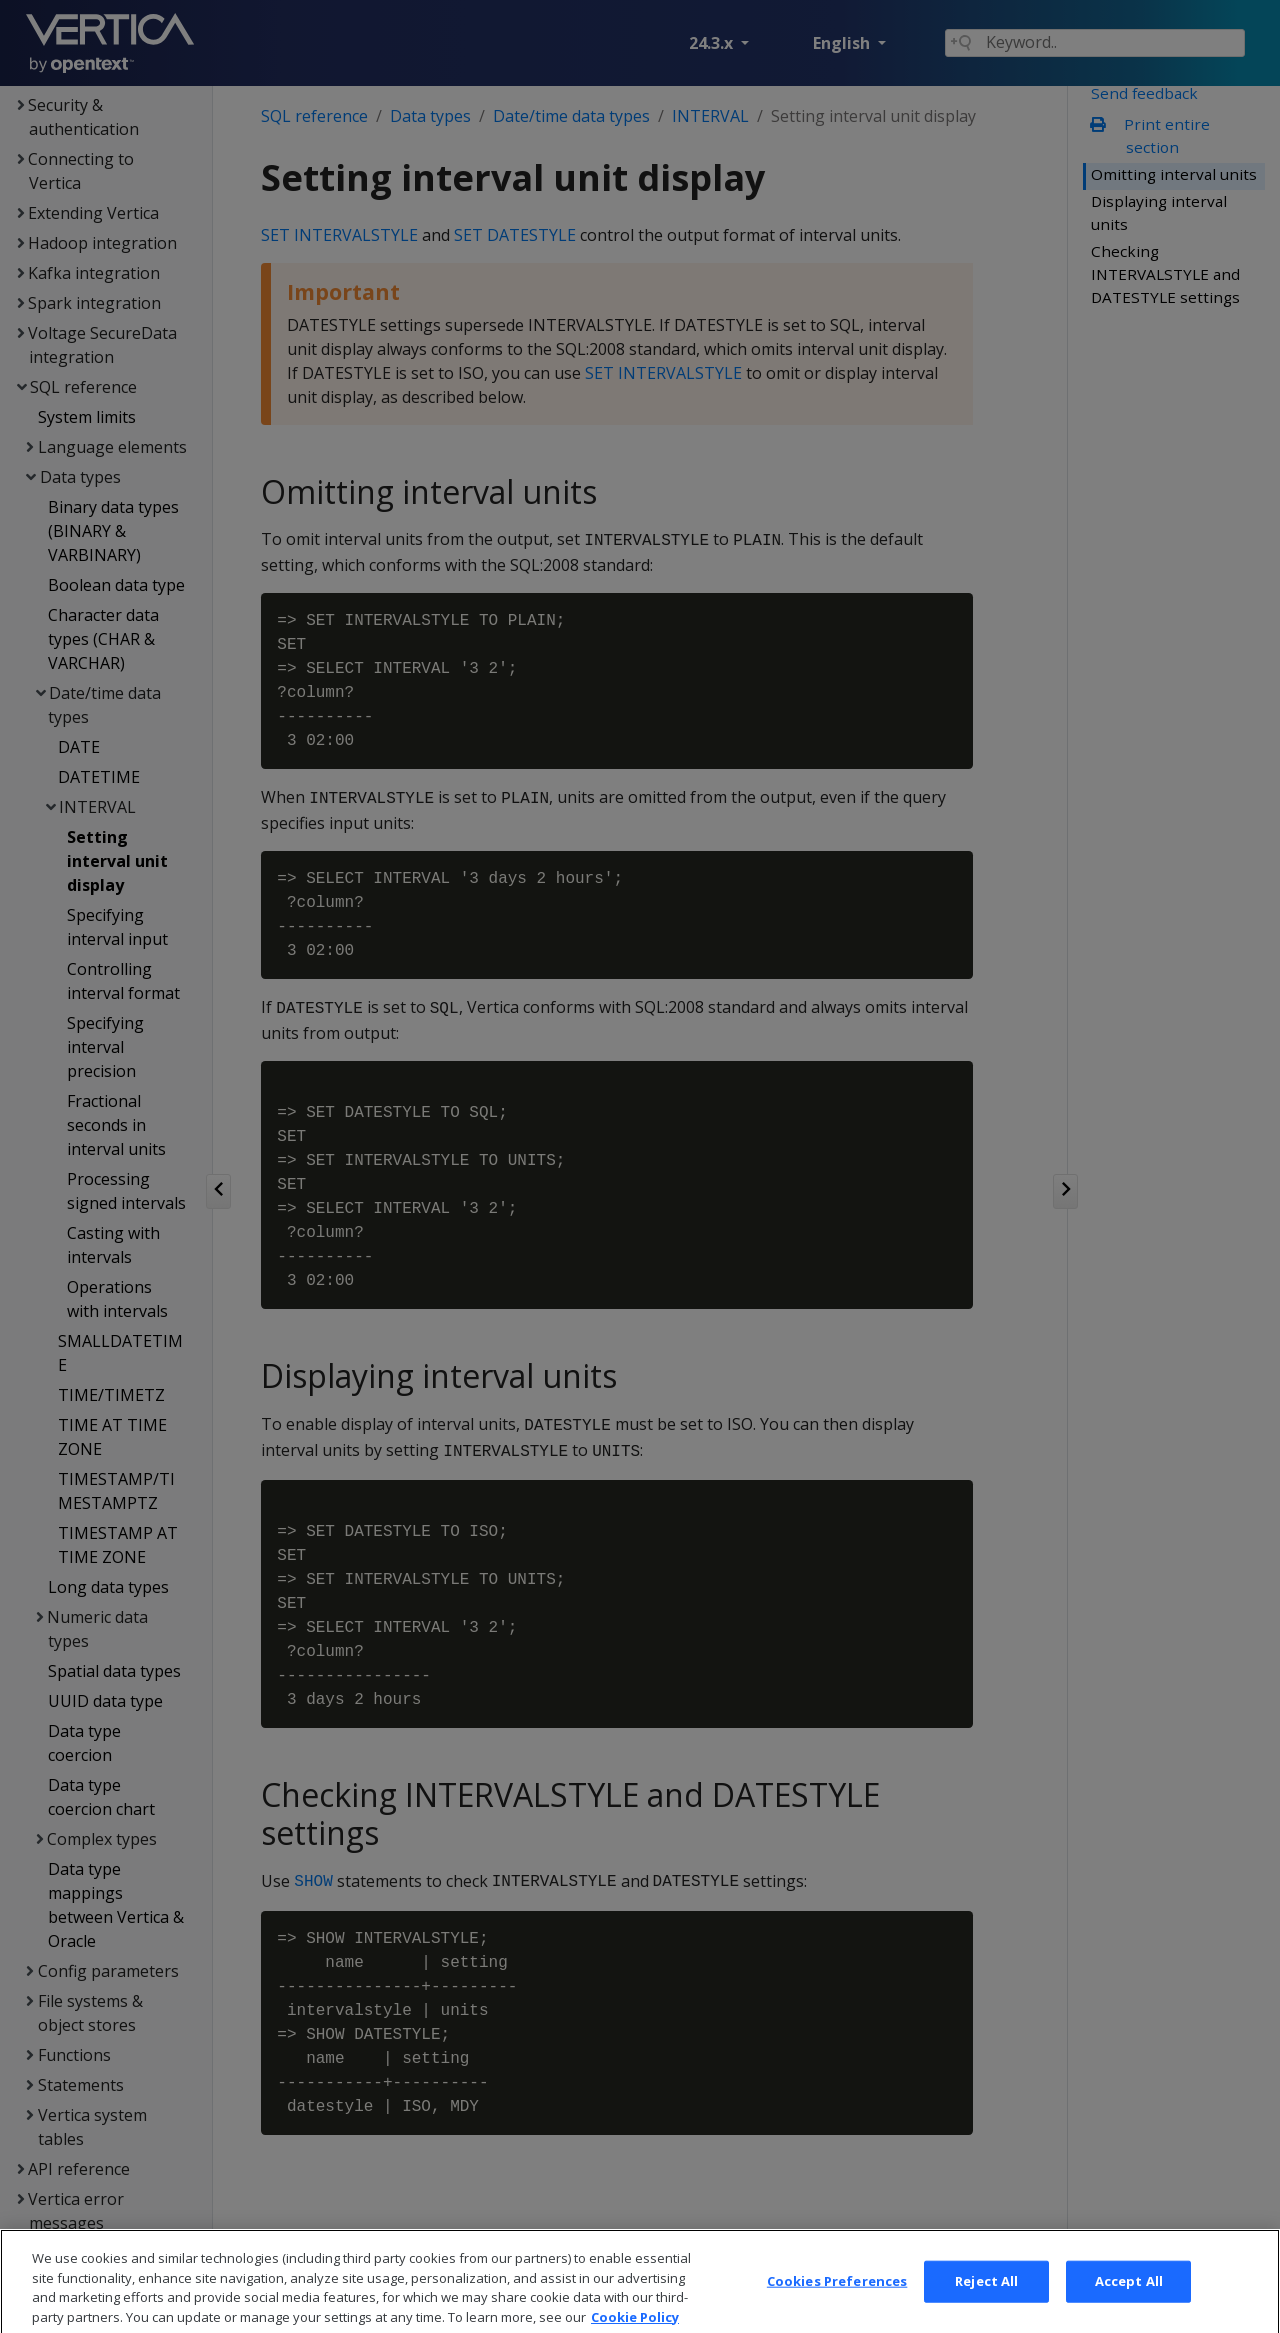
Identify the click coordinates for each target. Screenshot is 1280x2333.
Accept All (1129, 2304)
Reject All (986, 2304)
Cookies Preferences (837, 2304)
